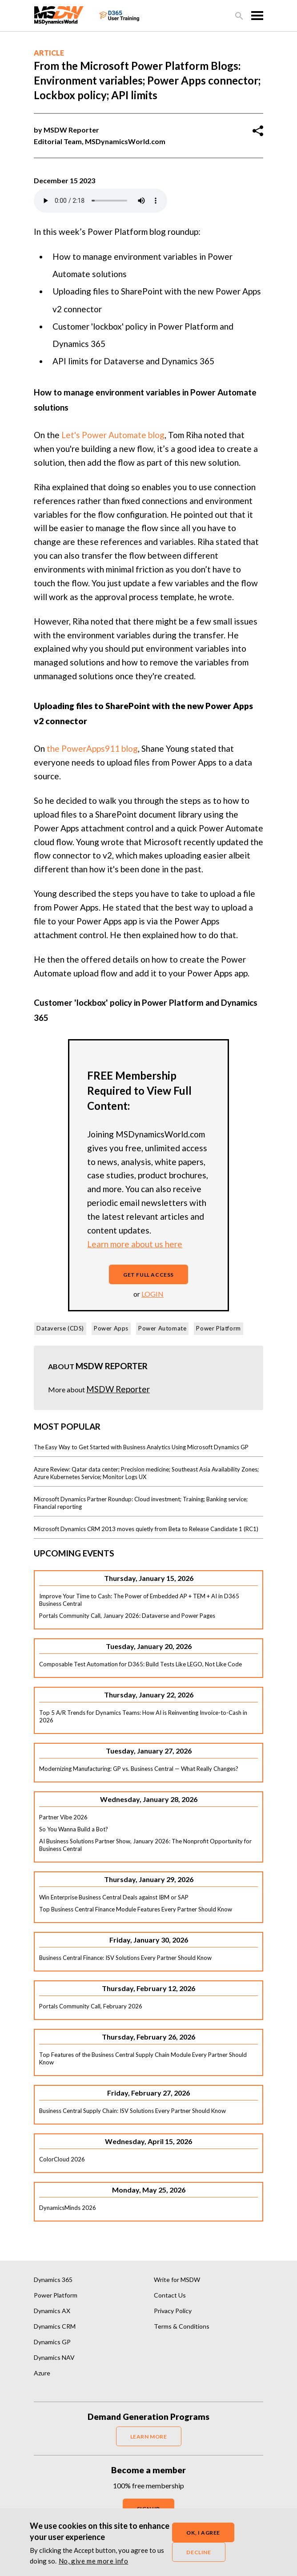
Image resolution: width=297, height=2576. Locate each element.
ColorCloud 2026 (62, 2159)
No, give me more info (93, 2561)
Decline (198, 2552)
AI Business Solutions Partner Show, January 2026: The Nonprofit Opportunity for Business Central (145, 1845)
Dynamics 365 (53, 2279)
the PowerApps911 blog (92, 748)
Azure (42, 2373)
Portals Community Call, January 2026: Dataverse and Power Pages (127, 1615)
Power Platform (218, 1328)
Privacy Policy (173, 2310)
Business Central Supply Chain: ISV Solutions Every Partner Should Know (132, 2110)
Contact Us (170, 2295)
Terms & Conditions (181, 2326)
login (152, 1294)
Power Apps (111, 1328)
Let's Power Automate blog (113, 435)
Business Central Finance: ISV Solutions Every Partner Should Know (125, 1957)
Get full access (148, 1274)
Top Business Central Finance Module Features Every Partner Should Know (135, 1909)
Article (49, 52)
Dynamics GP (52, 2342)
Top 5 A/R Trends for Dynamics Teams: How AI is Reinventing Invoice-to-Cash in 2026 (143, 1716)
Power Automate (162, 1328)
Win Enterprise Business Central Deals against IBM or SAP (114, 1897)
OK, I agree (203, 2532)
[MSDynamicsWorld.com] (59, 14)
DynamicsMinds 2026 (67, 2207)
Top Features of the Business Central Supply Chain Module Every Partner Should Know (143, 2058)
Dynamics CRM (55, 2326)
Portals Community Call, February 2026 (90, 2006)
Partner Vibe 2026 (63, 1817)
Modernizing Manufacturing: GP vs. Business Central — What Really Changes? (138, 1768)
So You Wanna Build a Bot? (73, 1829)
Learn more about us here (134, 1244)
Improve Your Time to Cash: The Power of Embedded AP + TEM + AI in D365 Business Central (139, 1599)
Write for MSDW (177, 2279)
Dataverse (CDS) (60, 1328)
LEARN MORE (148, 2436)
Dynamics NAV (54, 2357)
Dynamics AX (52, 2310)
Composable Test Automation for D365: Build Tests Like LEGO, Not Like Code (140, 1664)
